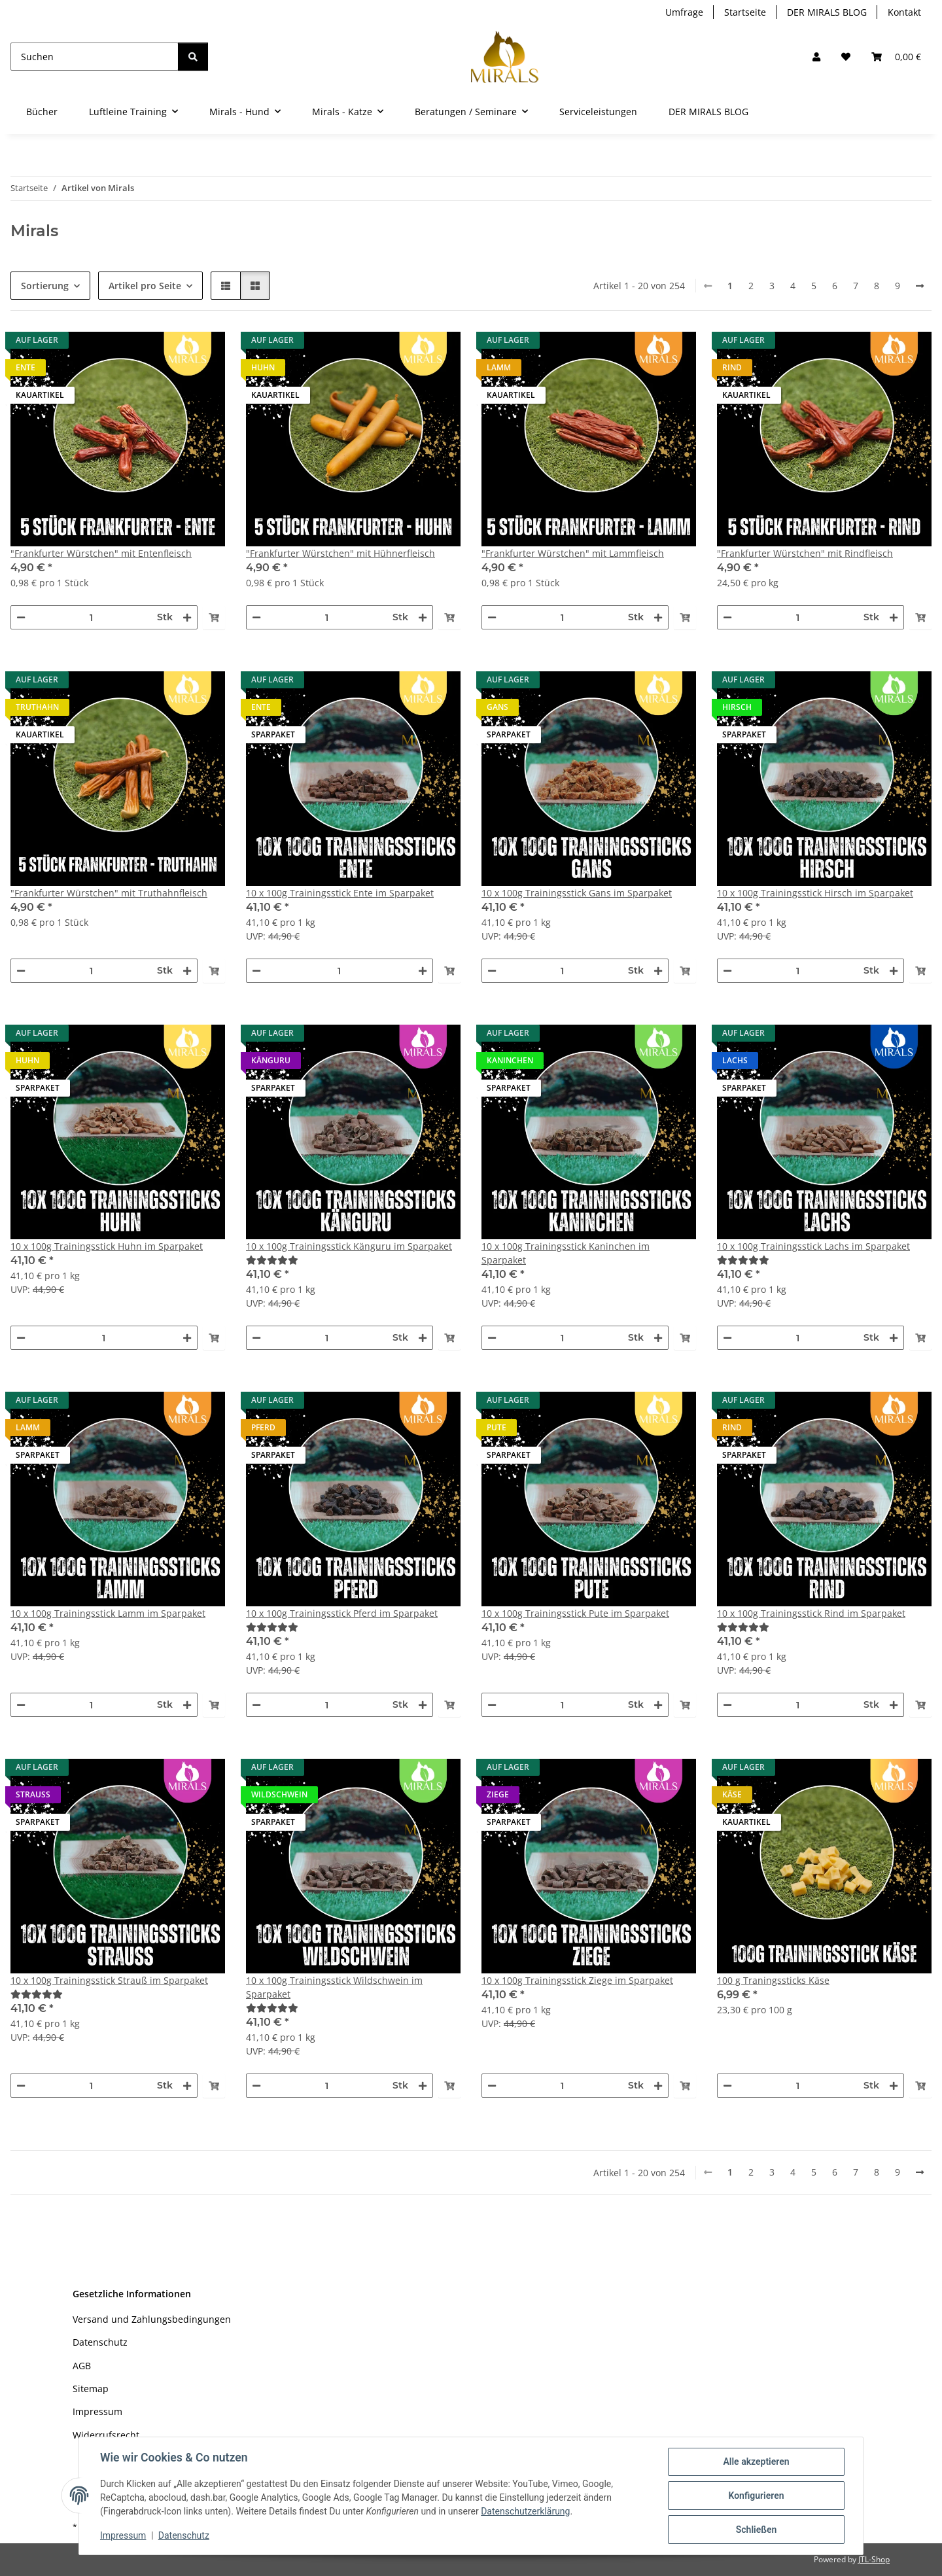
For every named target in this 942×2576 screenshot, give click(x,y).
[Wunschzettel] (846, 56)
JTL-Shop (874, 2559)
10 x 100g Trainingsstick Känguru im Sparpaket (349, 1246)
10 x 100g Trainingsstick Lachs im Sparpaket (813, 1246)
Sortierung (45, 285)
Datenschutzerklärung (525, 2511)
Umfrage (684, 12)
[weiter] (920, 286)
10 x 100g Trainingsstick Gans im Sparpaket (576, 893)
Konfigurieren (756, 2495)
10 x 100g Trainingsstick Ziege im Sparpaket (577, 1980)
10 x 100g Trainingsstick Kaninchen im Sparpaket (565, 1253)
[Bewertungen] (353, 1260)
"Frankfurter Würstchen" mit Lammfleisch (572, 553)
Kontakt (904, 12)
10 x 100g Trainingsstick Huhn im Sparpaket (106, 1246)
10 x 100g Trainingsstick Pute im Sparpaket (575, 1613)
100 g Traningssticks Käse (773, 1980)
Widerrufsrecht (106, 2435)
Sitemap (91, 2388)
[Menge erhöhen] (187, 617)
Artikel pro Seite (145, 285)
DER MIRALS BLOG (827, 12)
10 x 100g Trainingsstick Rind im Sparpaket (811, 1613)
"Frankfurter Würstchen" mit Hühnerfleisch (340, 553)
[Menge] (91, 617)
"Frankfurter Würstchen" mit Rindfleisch (805, 553)
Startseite (745, 12)
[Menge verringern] (21, 617)
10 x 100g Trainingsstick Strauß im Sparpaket (109, 1980)
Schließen (756, 2529)
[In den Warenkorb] (214, 617)
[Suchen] (94, 57)
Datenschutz (183, 2535)
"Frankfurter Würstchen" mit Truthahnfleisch (108, 893)
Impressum (123, 2535)
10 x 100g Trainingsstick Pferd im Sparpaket (342, 1613)
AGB (82, 2365)
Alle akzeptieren (756, 2461)
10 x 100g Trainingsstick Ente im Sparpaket (340, 893)
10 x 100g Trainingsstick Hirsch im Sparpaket (815, 893)
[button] (816, 56)
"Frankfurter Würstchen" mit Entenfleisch (101, 553)
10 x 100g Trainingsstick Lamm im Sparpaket (107, 1613)
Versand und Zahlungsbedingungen (152, 2319)
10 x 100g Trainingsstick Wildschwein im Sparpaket (334, 1987)
